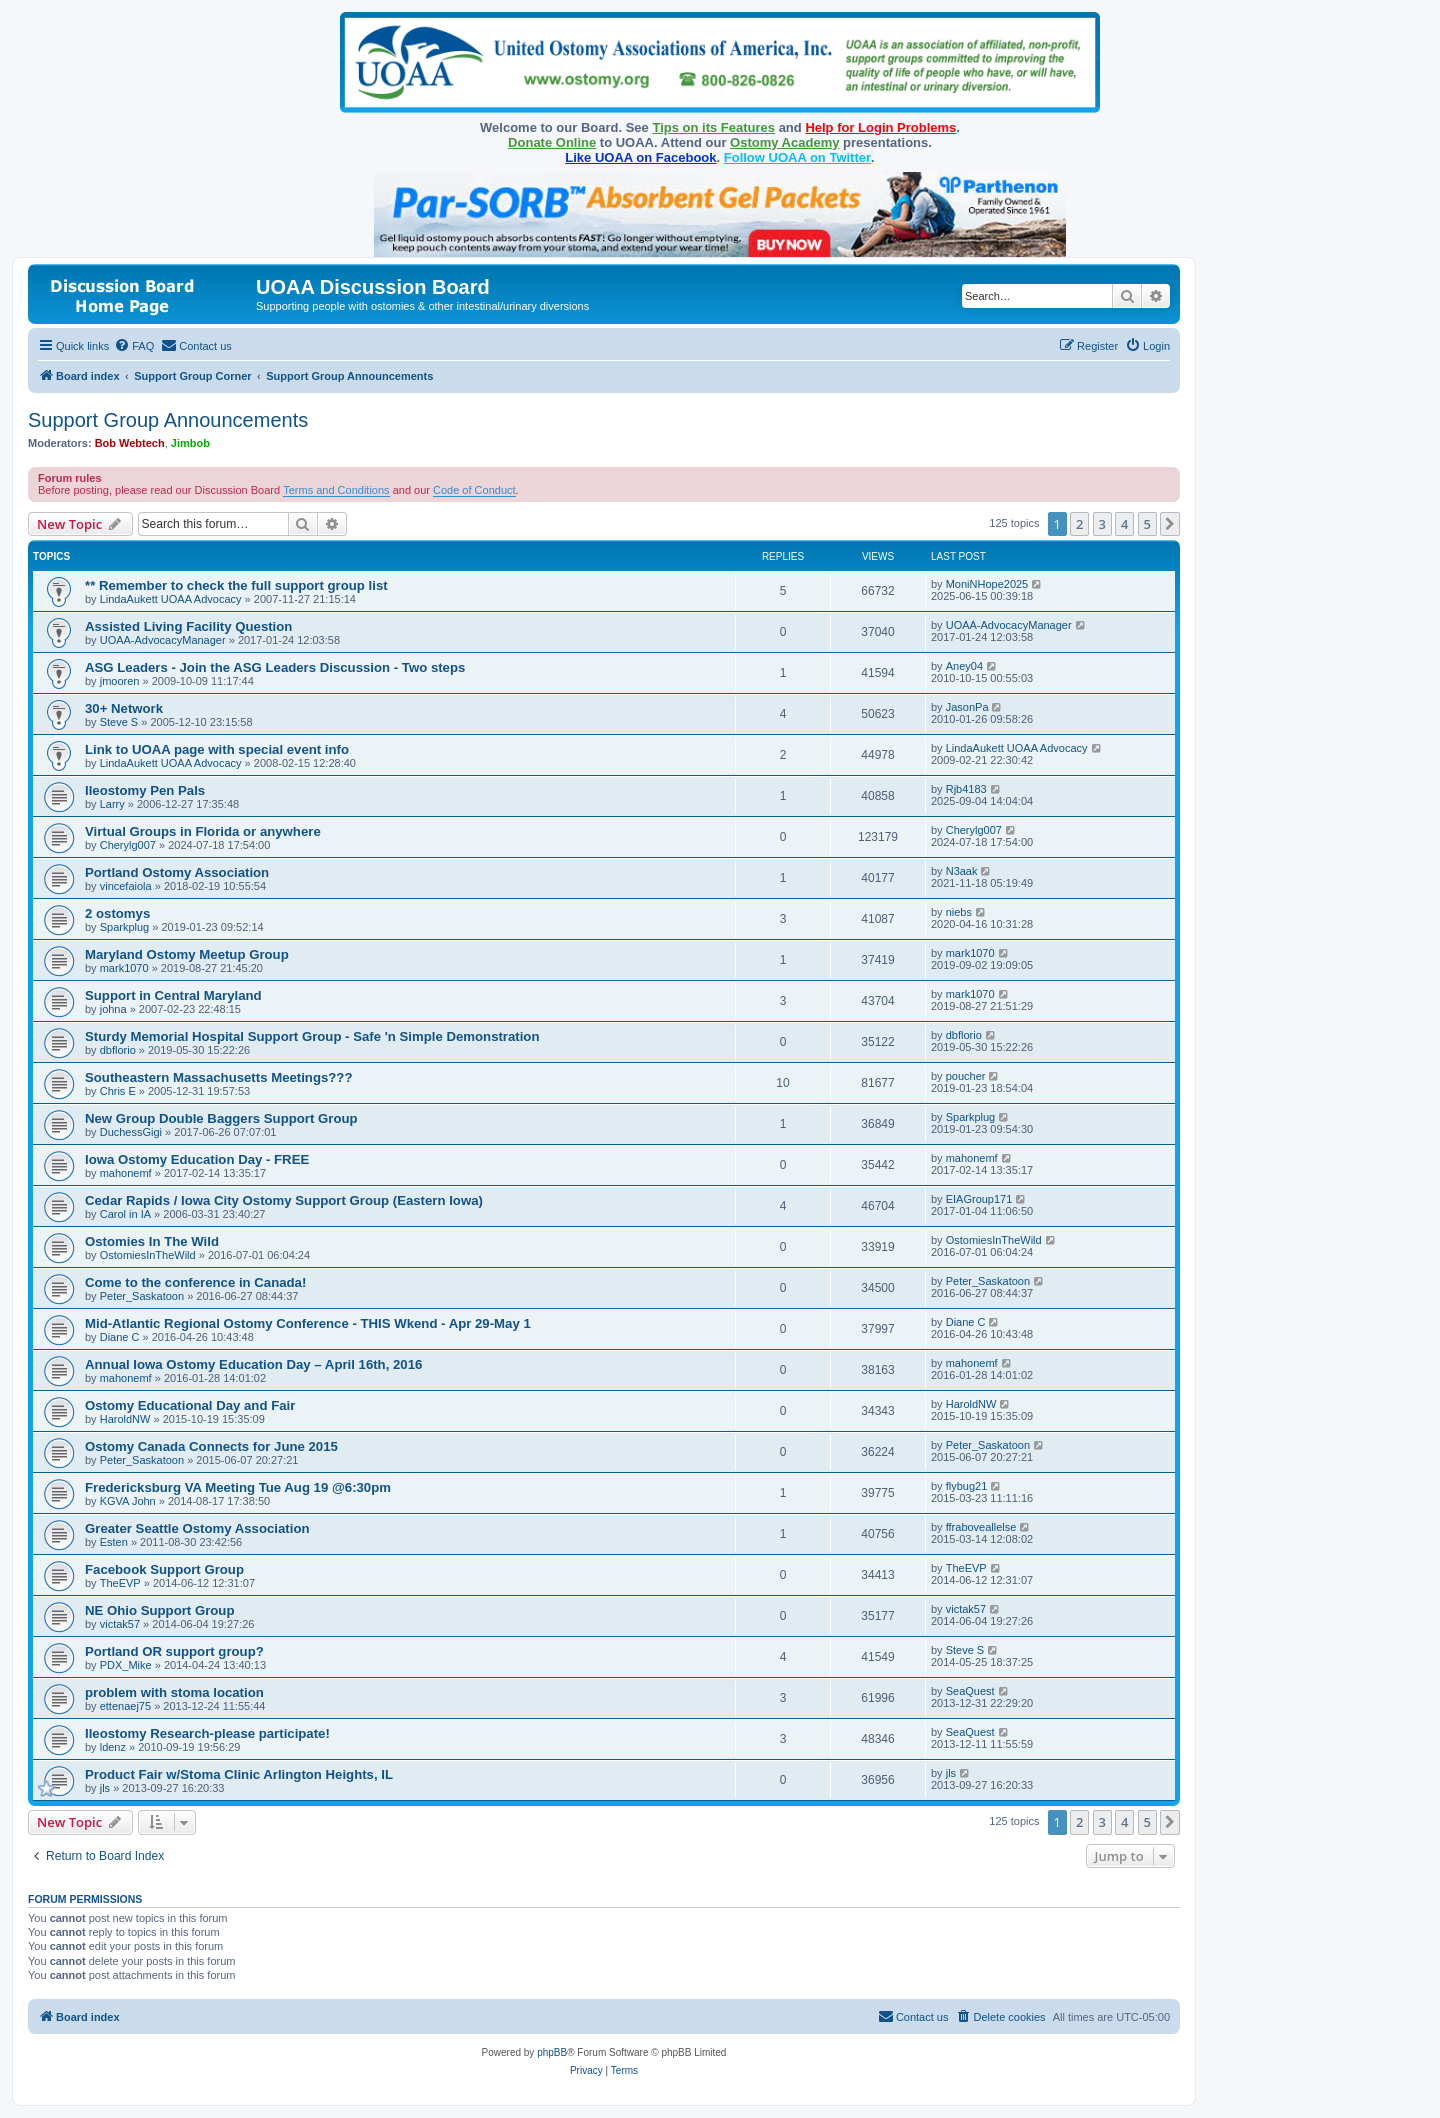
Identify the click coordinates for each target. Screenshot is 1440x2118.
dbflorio (118, 1050)
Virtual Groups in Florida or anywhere (203, 831)
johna (113, 1009)
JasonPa (967, 707)
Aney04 (964, 666)
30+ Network (124, 708)
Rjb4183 (966, 789)
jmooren (120, 681)
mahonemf (126, 1173)
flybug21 (967, 1486)
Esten (114, 1542)
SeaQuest (970, 1691)
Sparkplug (125, 927)
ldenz (113, 1747)
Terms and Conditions (336, 490)
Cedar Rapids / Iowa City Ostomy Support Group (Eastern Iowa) (284, 1200)
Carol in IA (125, 1214)
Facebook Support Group (164, 1569)
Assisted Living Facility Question (188, 626)
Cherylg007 (128, 845)
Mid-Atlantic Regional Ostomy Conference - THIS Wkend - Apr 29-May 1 (308, 1323)
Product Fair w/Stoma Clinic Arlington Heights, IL (239, 1774)
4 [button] (1124, 524)
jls (105, 1788)
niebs (959, 912)
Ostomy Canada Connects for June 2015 (211, 1446)
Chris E (118, 1091)
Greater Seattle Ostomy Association (197, 1528)
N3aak (962, 871)
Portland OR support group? (174, 1651)
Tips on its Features (713, 127)
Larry (112, 804)
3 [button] (1102, 524)
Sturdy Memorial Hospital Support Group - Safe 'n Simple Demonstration (312, 1036)
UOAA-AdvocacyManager (163, 640)
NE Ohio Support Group (159, 1610)
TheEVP (120, 1583)
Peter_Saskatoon (142, 1296)
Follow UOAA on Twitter (797, 157)
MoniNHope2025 (987, 584)
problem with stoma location (174, 1692)
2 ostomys (117, 913)
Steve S (119, 722)
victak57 (120, 1624)
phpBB (552, 2052)
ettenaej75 (125, 1706)
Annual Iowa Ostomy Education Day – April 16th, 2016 (253, 1364)
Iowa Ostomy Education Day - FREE (197, 1159)
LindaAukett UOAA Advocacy (171, 599)
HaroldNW (125, 1419)
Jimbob (190, 443)
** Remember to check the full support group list (236, 585)
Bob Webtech (130, 443)
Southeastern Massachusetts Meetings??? (218, 1077)
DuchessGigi (131, 1132)
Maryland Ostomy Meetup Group (187, 954)
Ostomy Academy (784, 142)
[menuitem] (134, 346)
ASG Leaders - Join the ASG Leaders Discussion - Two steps (275, 667)
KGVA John (128, 1501)
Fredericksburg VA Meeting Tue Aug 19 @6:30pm (238, 1487)
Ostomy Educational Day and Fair (190, 1405)
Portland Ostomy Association (177, 872)
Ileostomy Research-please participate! (207, 1733)
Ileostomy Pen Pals (145, 790)
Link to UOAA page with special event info (217, 749)
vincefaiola (126, 886)
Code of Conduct (474, 490)
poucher (966, 1076)
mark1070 (124, 968)
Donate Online (552, 142)
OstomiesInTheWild (148, 1255)
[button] (1170, 524)
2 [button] (1079, 524)
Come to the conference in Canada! (195, 1282)
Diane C (120, 1337)
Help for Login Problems (880, 127)
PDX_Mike (126, 1665)
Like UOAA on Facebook (640, 157)
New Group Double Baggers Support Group (221, 1118)
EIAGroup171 (979, 1199)
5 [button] (1147, 524)
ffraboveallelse (981, 1527)
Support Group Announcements (168, 420)
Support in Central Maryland (173, 995)
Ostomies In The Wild (152, 1241)
